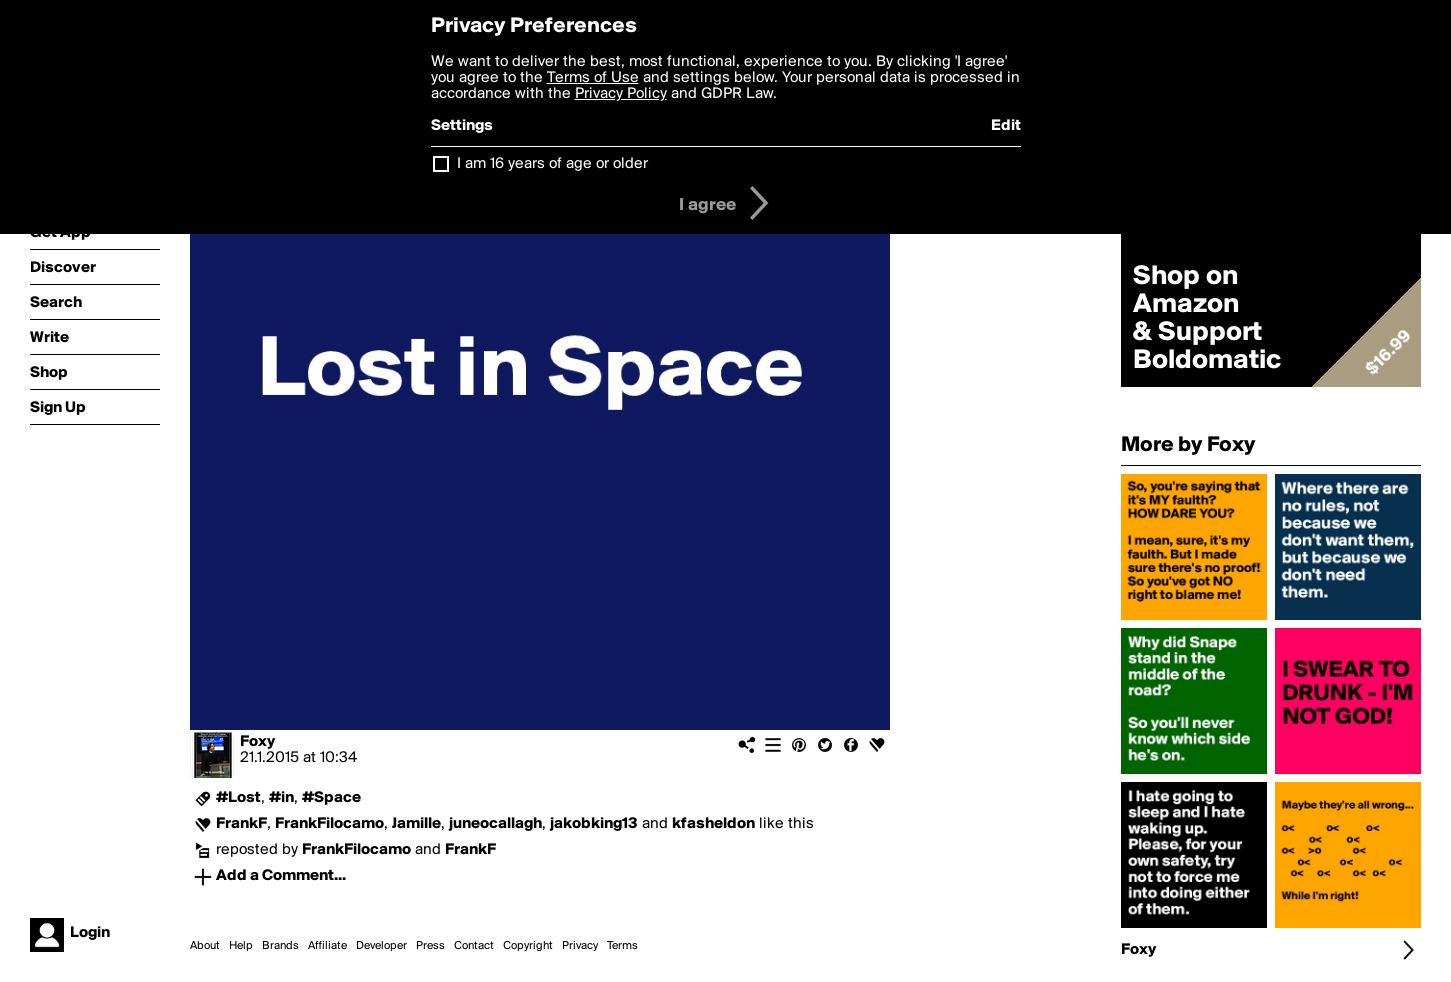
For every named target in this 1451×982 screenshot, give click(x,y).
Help (241, 946)
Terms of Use (593, 78)
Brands (280, 946)
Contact (474, 946)
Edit (1006, 126)
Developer (381, 946)
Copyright (528, 946)
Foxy (257, 742)
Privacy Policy (621, 94)
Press (430, 946)
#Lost (238, 798)
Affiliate (327, 946)
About (205, 946)
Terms (622, 946)
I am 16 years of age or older (552, 164)
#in (281, 798)
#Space (331, 798)
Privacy (580, 946)
